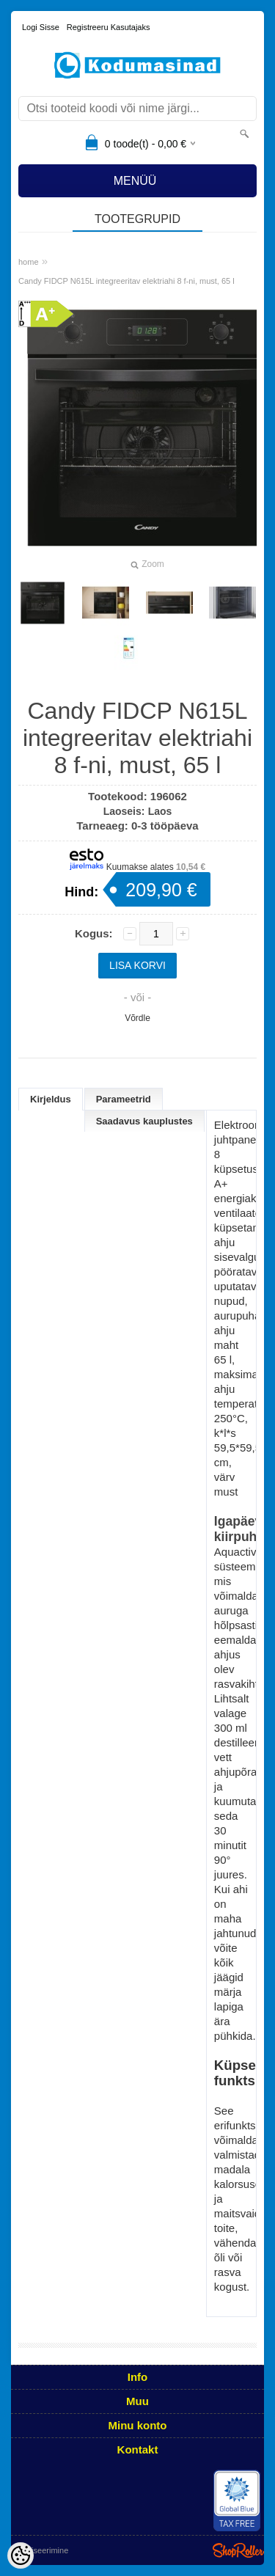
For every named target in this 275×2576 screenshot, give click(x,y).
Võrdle (137, 1018)
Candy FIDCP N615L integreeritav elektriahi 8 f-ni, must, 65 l (126, 281)
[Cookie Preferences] (20, 2555)
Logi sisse (40, 27)
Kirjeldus (50, 1099)
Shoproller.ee (238, 2550)
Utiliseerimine (44, 2550)
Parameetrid (123, 1099)
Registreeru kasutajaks (108, 27)
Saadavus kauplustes (144, 1121)
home (28, 261)
